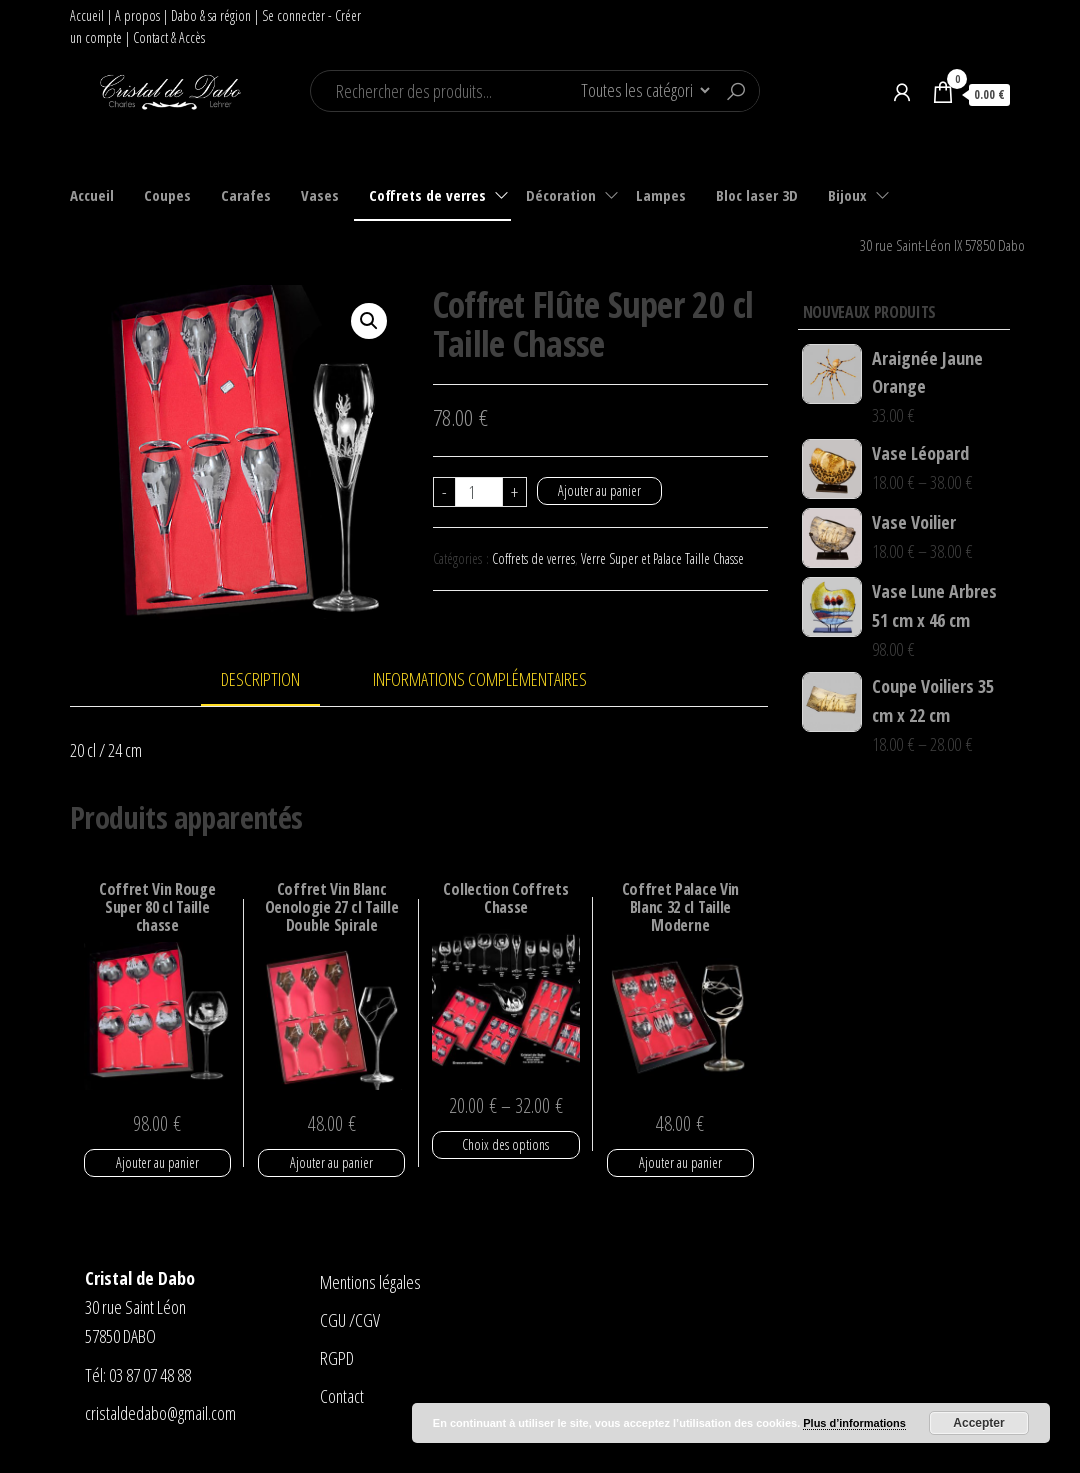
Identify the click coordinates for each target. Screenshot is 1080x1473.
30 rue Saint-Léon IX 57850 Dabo (942, 245)
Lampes (661, 195)
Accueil (87, 15)
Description (260, 679)
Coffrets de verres (427, 195)
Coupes (167, 195)
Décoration (561, 195)
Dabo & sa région (211, 15)
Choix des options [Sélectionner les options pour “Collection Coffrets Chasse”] (505, 1144)
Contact (342, 1396)
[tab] (275, 680)
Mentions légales (370, 1282)
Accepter (978, 1423)
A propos (137, 15)
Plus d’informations (854, 1423)
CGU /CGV (350, 1320)
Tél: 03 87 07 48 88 (138, 1375)
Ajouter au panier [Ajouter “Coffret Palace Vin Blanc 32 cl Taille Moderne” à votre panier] (680, 1162)
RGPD (337, 1358)
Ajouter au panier (599, 490)
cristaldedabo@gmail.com (160, 1413)
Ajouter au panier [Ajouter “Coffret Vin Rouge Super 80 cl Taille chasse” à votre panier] (157, 1162)
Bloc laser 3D (757, 195)
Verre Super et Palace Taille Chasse (662, 558)
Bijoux (847, 195)
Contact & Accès (169, 37)
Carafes (246, 195)
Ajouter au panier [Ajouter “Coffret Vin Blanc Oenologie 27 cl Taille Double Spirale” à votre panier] (331, 1162)
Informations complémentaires (480, 679)
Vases (320, 195)
